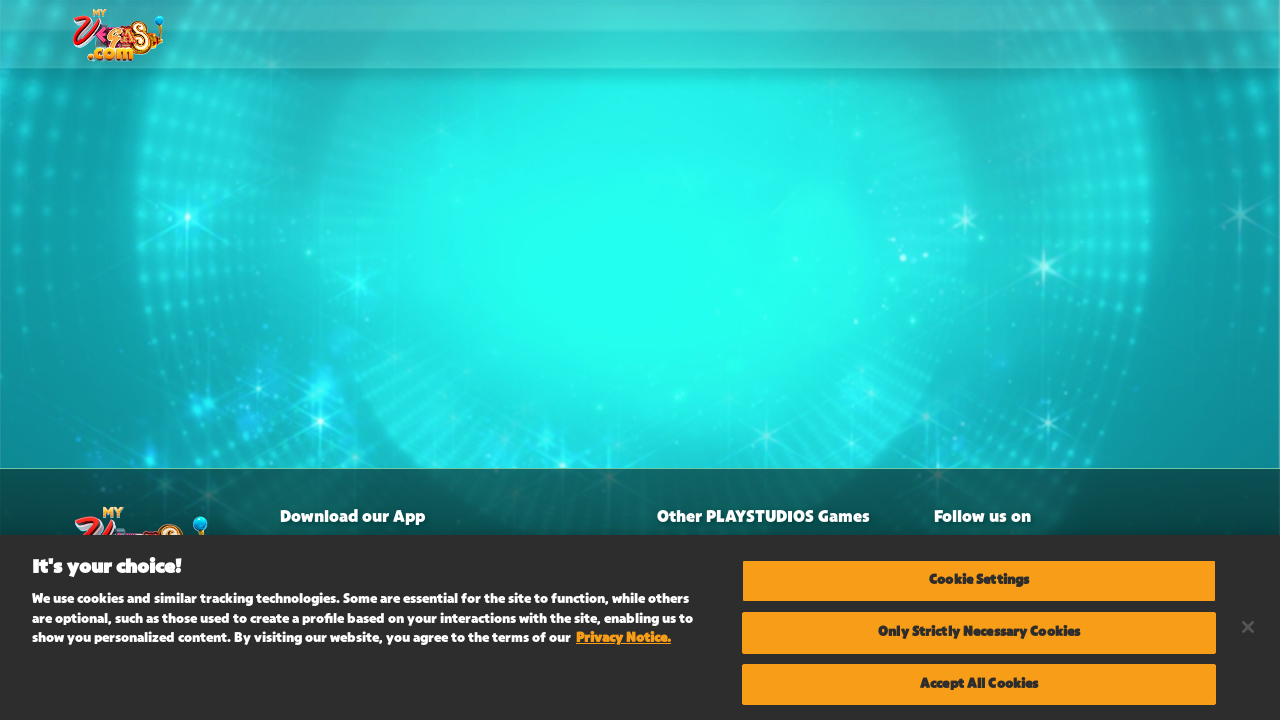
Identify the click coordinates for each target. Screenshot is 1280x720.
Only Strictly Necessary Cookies (979, 635)
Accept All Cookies (979, 687)
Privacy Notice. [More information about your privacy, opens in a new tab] (623, 641)
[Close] (1248, 631)
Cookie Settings (979, 583)
